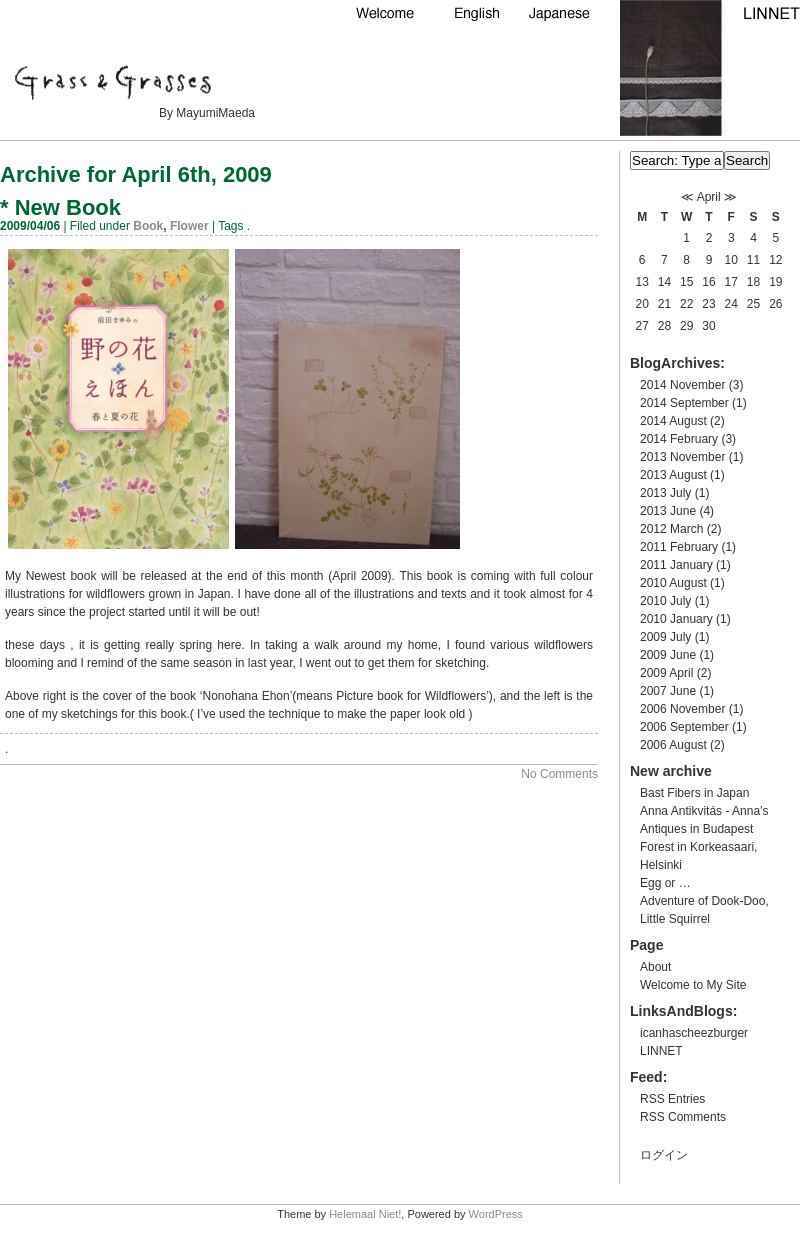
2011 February (679, 547)
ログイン (664, 1155)
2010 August (673, 583)
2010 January (676, 619)
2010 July (665, 601)
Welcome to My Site (693, 985)
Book (148, 226)
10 (731, 260)
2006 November (682, 709)
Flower (189, 226)
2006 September (684, 727)
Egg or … (665, 883)
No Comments (559, 774)
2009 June (668, 655)
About (655, 967)
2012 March (671, 529)
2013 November (682, 457)
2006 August (673, 745)
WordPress (496, 1214)
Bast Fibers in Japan (694, 793)
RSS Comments (683, 1117)
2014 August (673, 421)
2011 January (676, 565)
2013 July (665, 493)
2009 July (665, 637)
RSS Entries (672, 1099)
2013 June (668, 511)
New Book (68, 207)
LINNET (661, 1051)
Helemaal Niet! (365, 1214)
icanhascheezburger (694, 1033)
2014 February (679, 439)
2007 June (668, 691)
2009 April (666, 673)
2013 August (673, 475)
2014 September (684, 403)
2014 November (682, 385)
